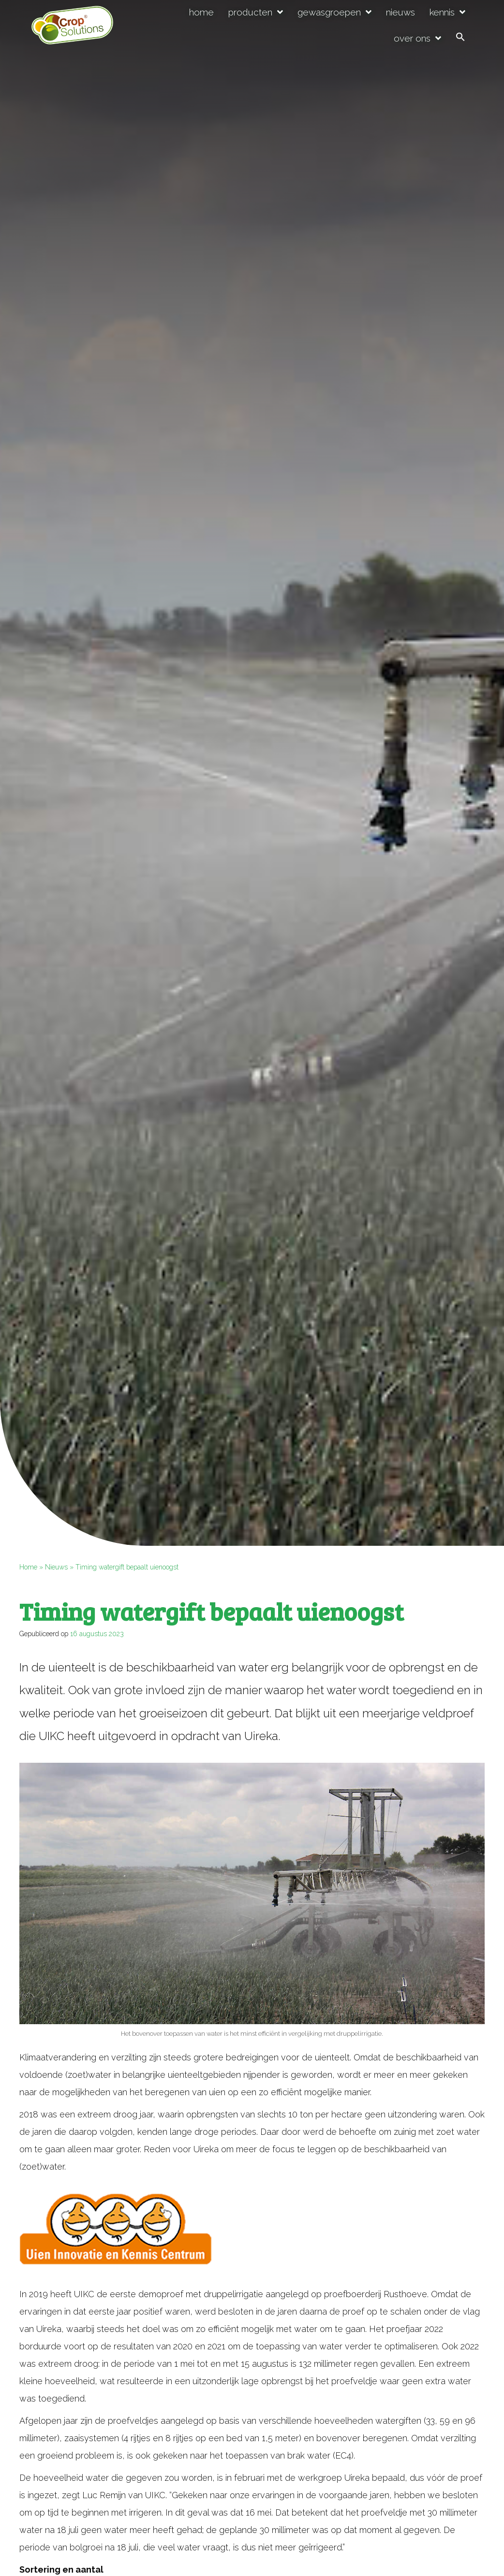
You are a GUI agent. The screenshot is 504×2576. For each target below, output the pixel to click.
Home (28, 1567)
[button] (460, 38)
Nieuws (56, 1567)
